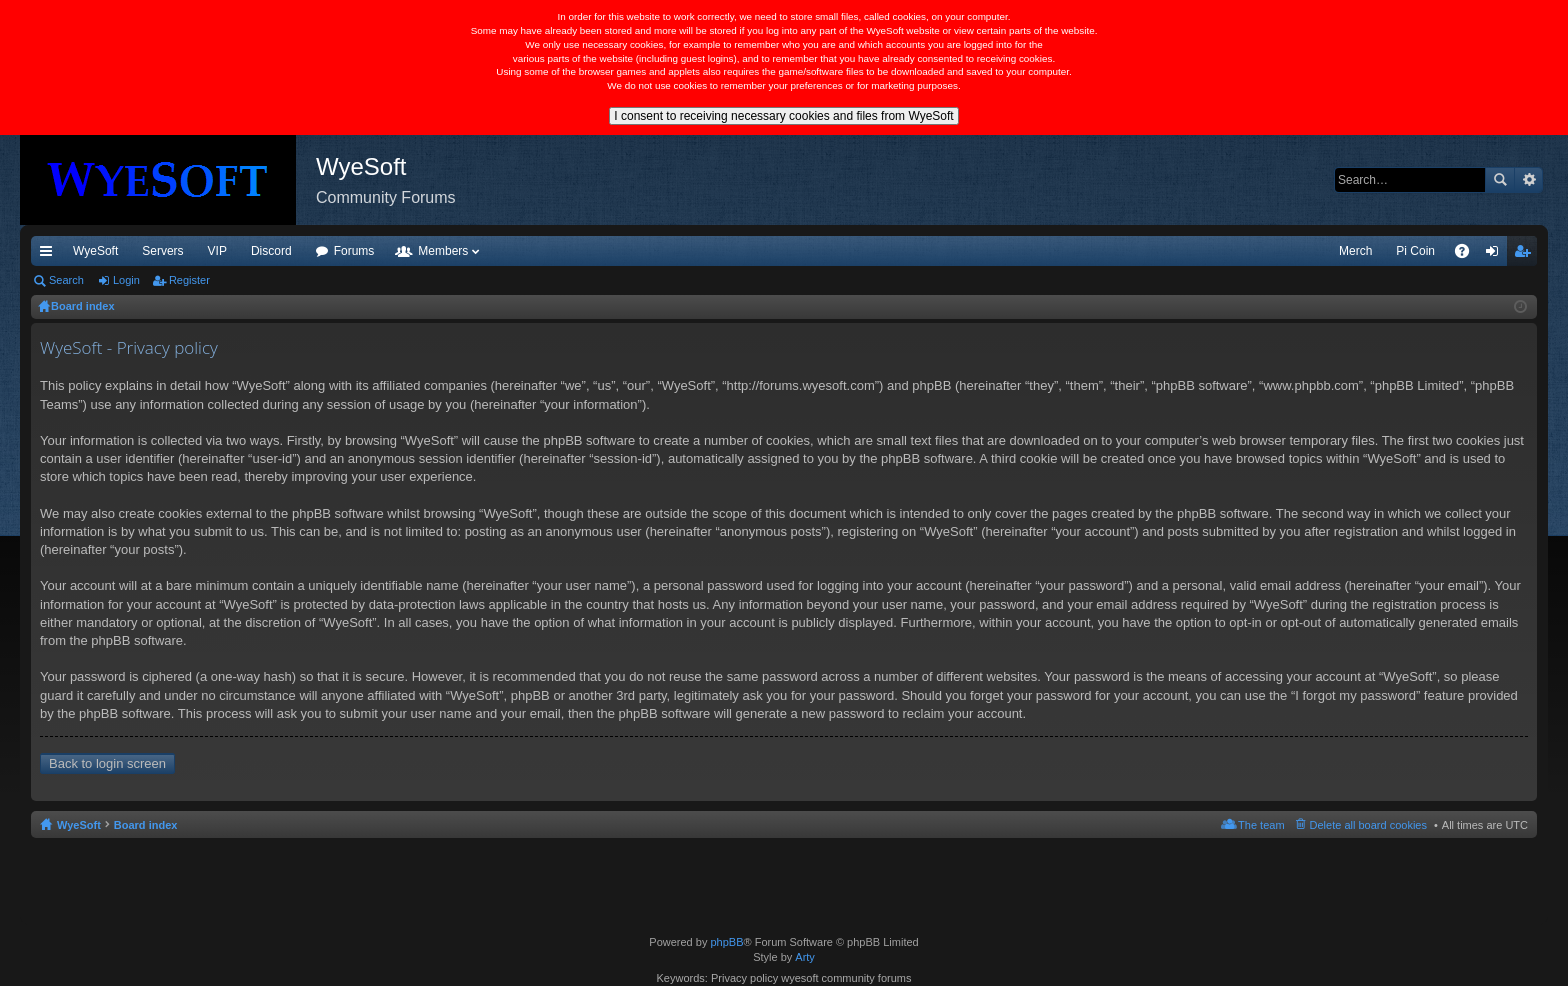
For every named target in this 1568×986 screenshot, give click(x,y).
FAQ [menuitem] (1468, 255)
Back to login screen (107, 763)
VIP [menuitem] (217, 251)
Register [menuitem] (1526, 255)
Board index (146, 825)
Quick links (50, 255)
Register (189, 280)
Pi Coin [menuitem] (1415, 251)
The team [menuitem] (1261, 825)
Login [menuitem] (1496, 255)
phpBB (726, 942)
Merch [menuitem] (1355, 251)
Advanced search (1528, 180)
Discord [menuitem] (271, 251)
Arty (805, 957)
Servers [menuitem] (162, 251)
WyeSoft (95, 251)
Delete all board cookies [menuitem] (1368, 825)
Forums (354, 251)
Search (1500, 180)
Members (443, 251)
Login (126, 280)
